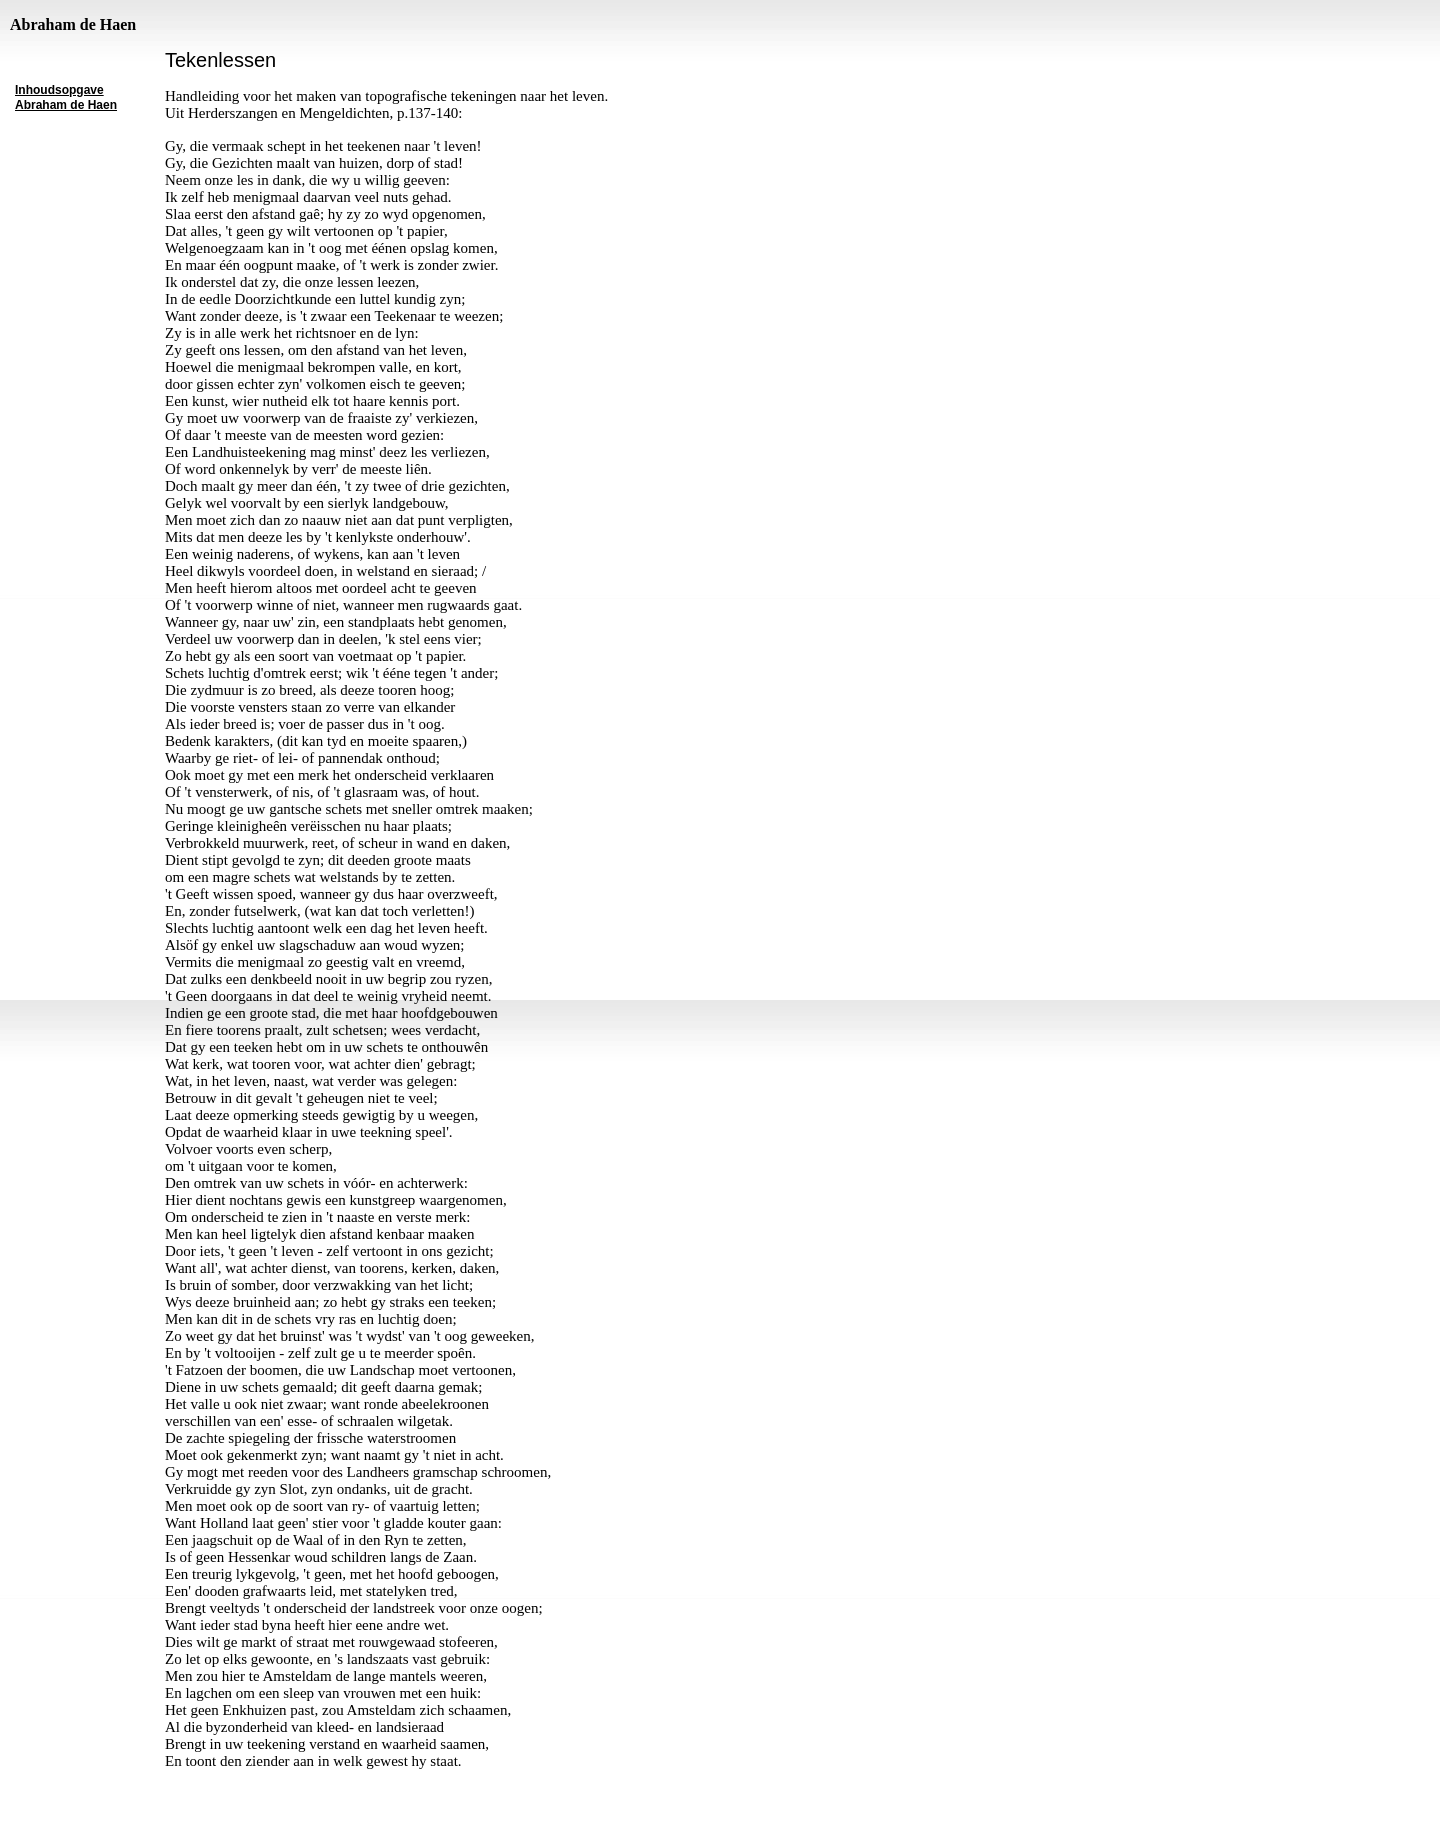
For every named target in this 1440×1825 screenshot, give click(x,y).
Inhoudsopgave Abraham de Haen (66, 97)
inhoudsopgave (59, 1762)
